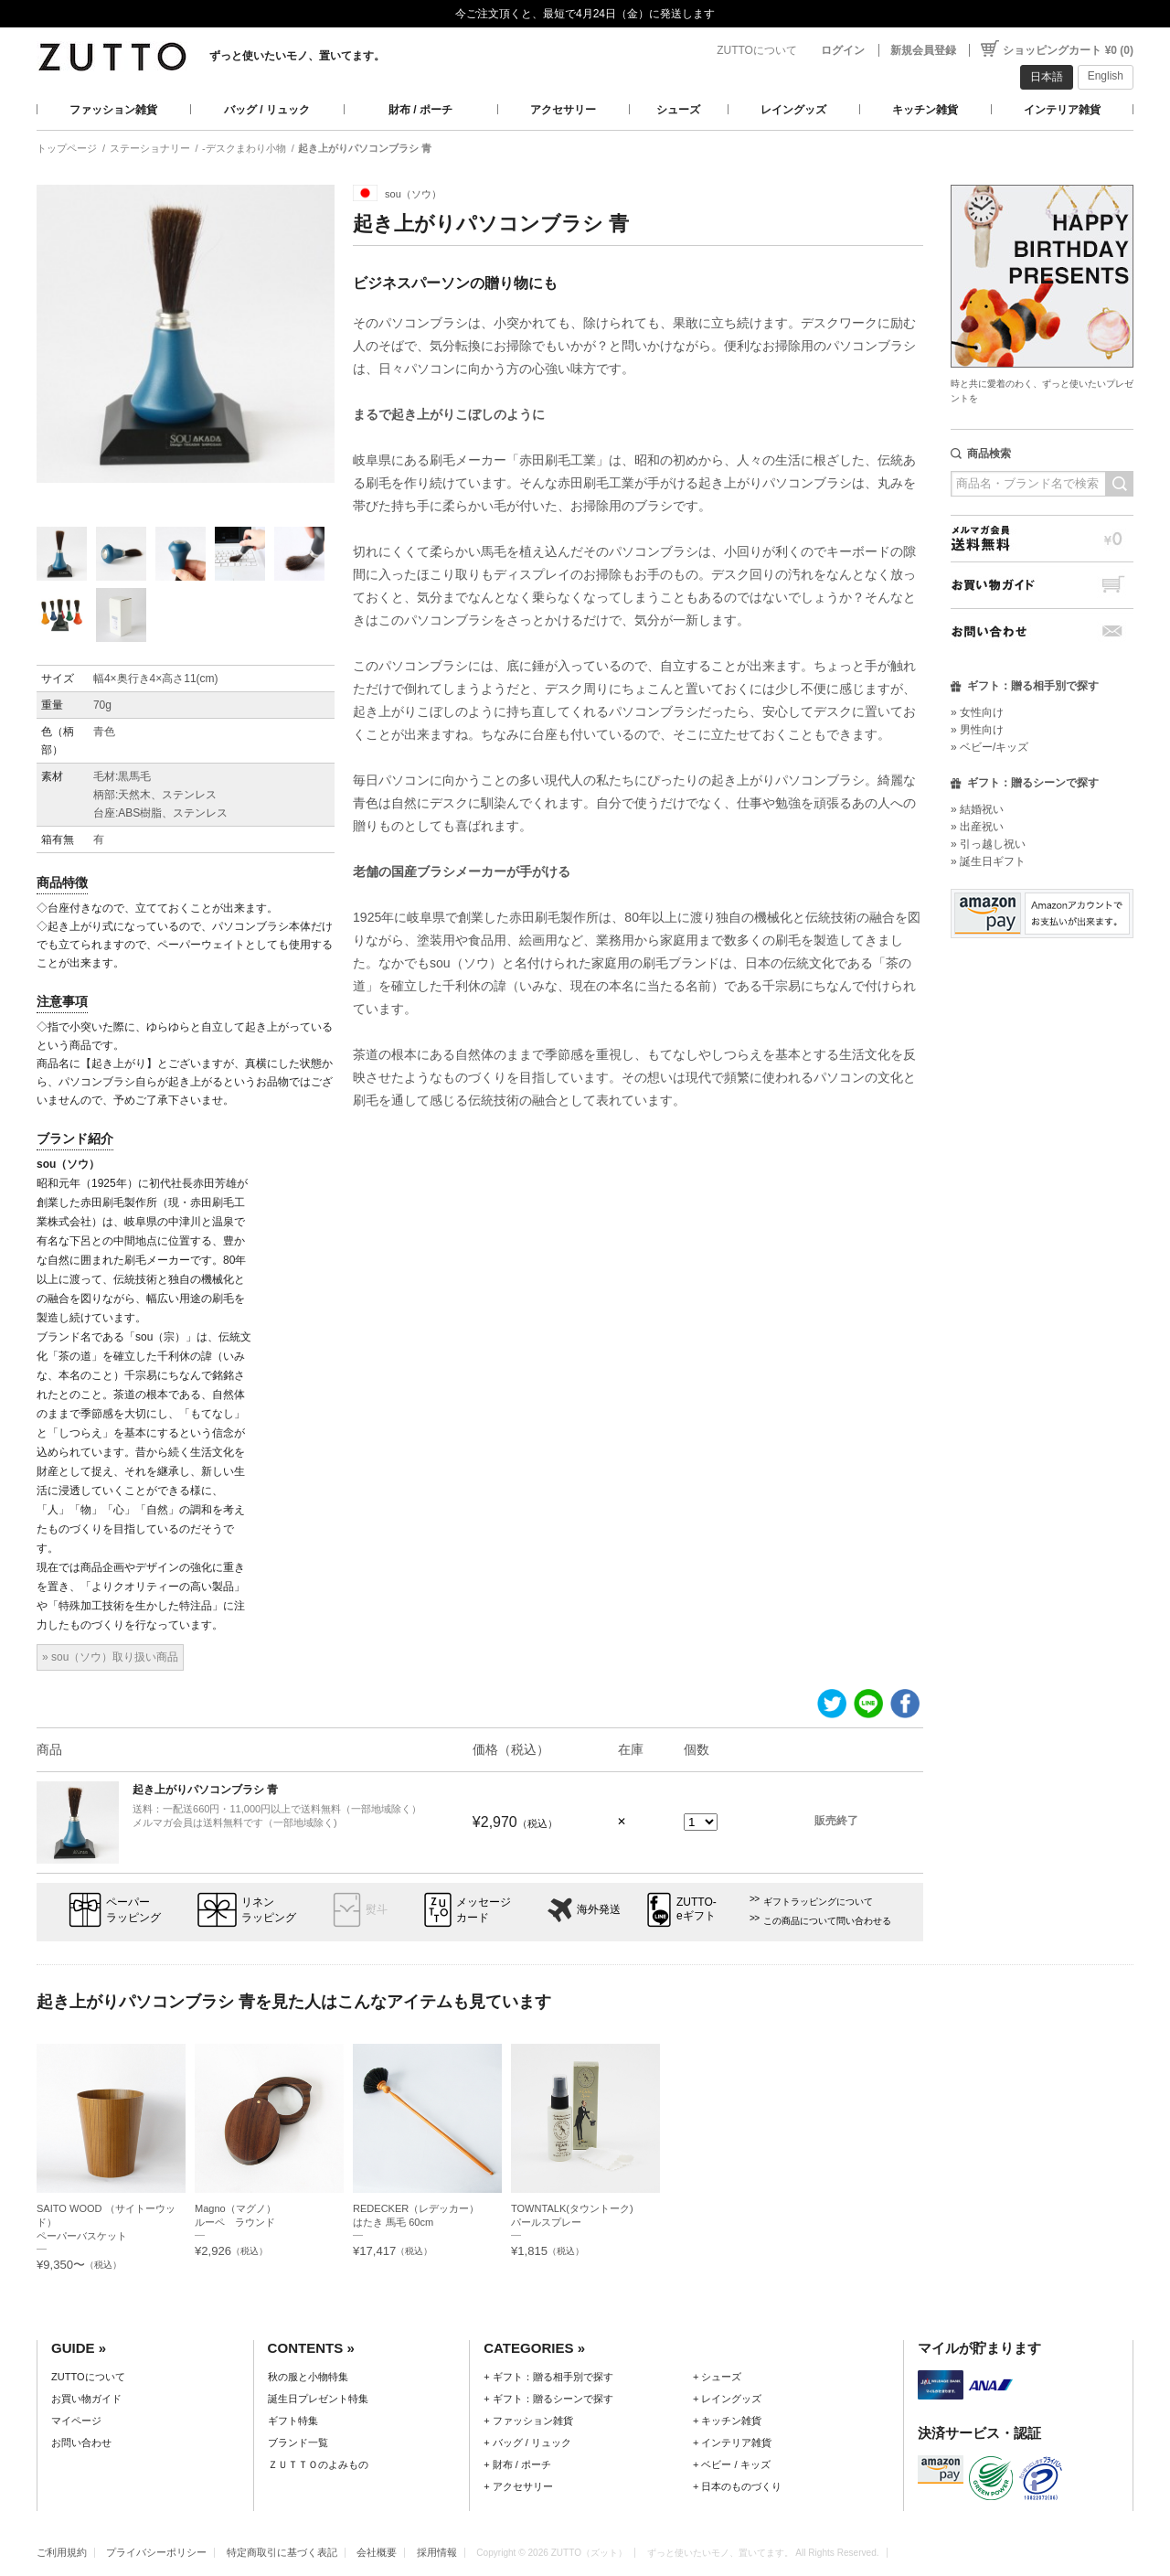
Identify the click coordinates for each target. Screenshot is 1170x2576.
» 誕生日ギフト (988, 861)
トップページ (67, 148)
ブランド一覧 (298, 2442)
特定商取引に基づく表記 (282, 2552)
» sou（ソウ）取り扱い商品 (110, 1657)
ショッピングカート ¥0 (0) (1068, 50)
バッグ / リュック (267, 109)
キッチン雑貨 (925, 109)
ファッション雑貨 (113, 109)
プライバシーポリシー (156, 2552)
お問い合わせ (1042, 631)
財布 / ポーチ (420, 109)
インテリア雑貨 (1062, 109)
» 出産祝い (977, 826)
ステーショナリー (150, 148)
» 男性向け (977, 729)
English (1105, 75)
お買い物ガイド (1042, 584)
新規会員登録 (923, 50)
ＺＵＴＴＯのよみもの (318, 2464)
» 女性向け (977, 712)
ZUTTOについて (757, 50)
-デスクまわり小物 (244, 148)
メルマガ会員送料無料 (1042, 538)
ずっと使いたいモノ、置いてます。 (297, 55)
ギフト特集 (293, 2420)
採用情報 (437, 2552)
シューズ (678, 109)
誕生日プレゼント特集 (318, 2398)
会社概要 (376, 2552)
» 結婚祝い (977, 809)
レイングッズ (793, 109)
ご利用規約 (62, 2552)
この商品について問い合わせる (827, 1921)
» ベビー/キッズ (989, 747)
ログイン (843, 50)
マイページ (76, 2420)
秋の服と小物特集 (308, 2376)
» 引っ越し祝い (988, 844)
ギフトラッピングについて (818, 1902)
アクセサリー (563, 109)
